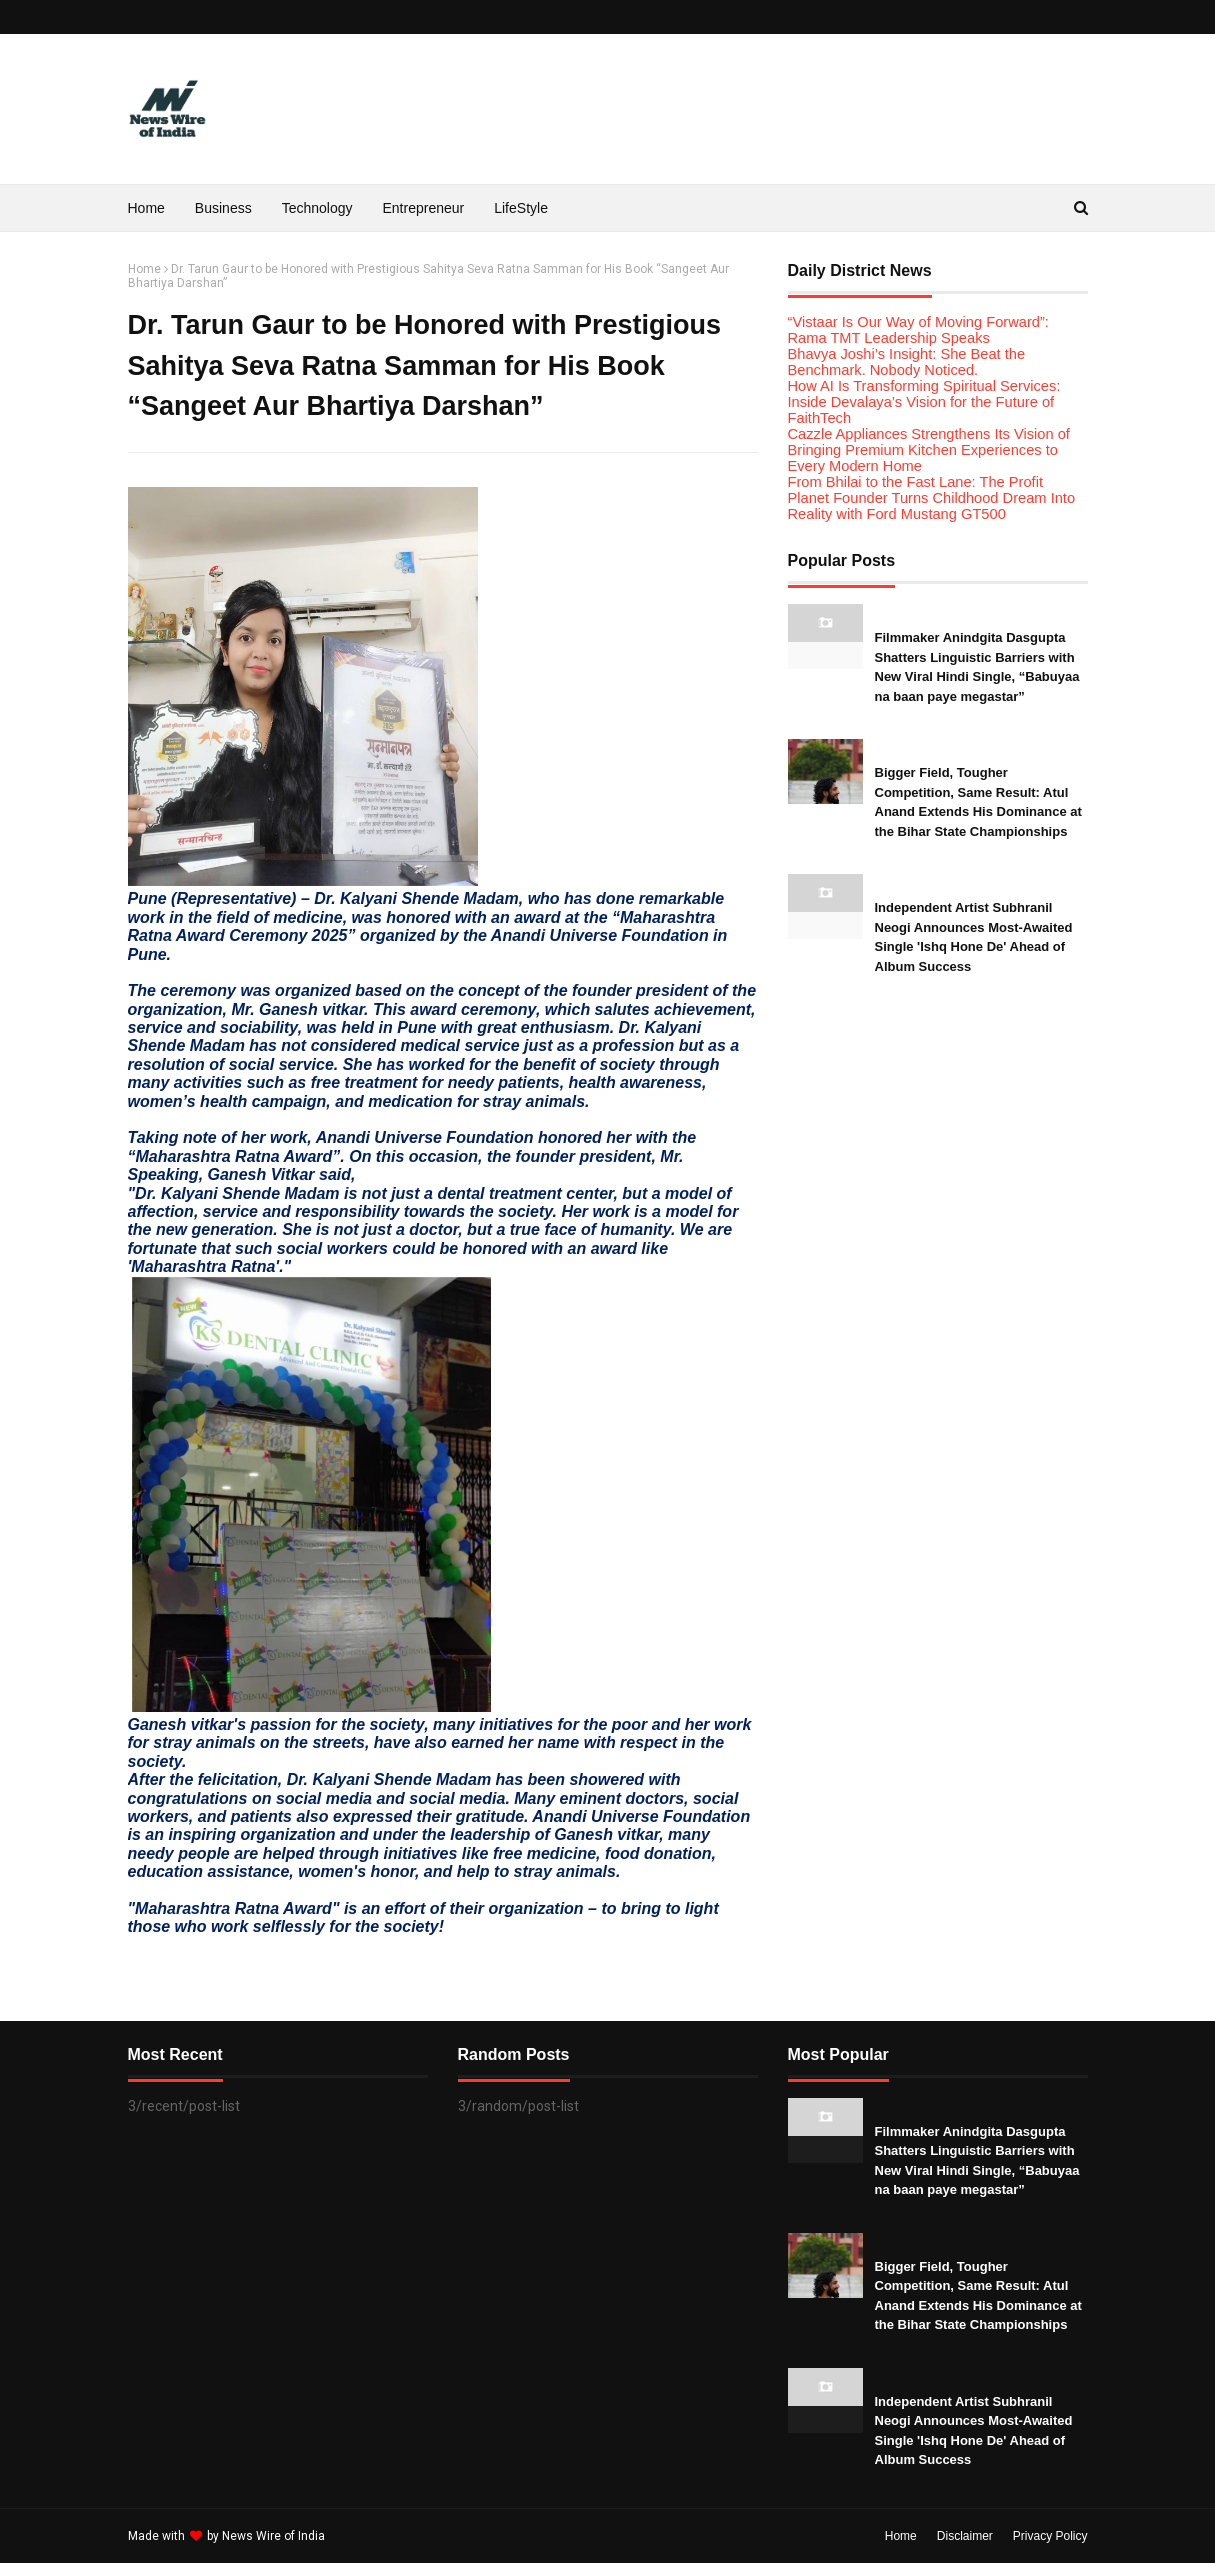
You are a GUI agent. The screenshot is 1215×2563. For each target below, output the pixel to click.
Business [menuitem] (223, 208)
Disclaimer (965, 2536)
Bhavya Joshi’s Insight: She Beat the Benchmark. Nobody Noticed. (907, 362)
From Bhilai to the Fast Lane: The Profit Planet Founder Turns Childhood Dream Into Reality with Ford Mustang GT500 (932, 498)
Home (144, 269)
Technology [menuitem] (317, 208)
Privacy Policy (1050, 2536)
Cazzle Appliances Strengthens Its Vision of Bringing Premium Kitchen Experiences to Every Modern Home (929, 450)
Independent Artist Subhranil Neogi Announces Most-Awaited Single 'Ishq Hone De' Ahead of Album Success (974, 937)
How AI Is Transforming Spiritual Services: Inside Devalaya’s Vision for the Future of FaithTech (924, 402)
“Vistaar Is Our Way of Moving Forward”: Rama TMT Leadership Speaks (918, 330)
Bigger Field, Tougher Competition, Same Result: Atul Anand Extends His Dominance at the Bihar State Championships (978, 802)
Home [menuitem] (146, 208)
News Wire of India (273, 2536)
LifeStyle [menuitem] (521, 208)
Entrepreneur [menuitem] (424, 208)
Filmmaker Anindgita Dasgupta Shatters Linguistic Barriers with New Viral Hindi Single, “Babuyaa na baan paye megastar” (977, 667)
